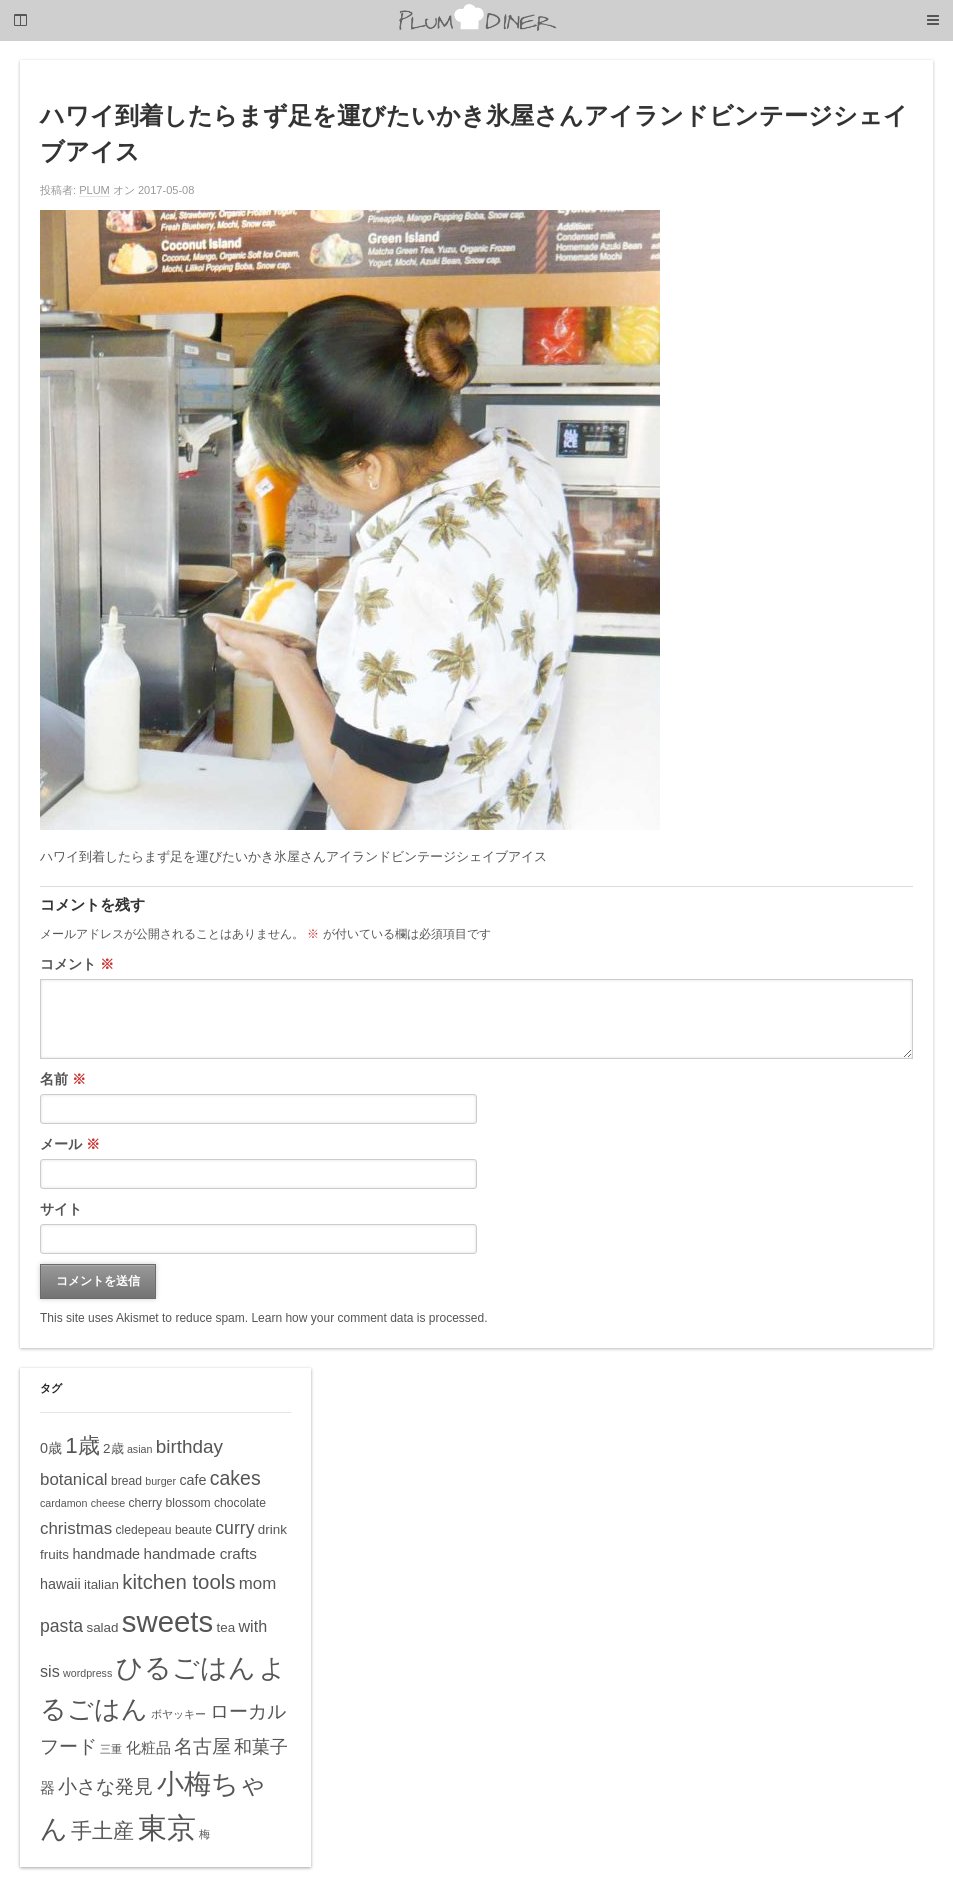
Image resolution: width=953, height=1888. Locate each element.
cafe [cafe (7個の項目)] (192, 1480)
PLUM (94, 190)
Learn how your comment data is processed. (369, 1318)
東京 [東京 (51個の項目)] (167, 1827)
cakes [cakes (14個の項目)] (235, 1478)
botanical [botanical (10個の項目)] (74, 1479)
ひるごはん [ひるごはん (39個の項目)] (186, 1667)
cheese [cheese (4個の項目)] (108, 1503)
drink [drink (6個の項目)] (272, 1529)
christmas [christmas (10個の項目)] (76, 1528)
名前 (63, 1079)
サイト (61, 1209)
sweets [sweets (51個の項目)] (167, 1621)
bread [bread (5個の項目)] (126, 1481)
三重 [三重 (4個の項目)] (111, 1749)
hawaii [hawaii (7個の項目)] (60, 1584)
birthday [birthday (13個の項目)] (189, 1446)
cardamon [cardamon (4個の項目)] (63, 1503)
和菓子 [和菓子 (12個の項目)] (261, 1747)
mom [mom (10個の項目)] (258, 1583)
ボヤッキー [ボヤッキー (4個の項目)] (178, 1714)
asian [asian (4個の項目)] (139, 1449)
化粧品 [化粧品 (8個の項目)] (148, 1747)
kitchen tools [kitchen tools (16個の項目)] (178, 1582)
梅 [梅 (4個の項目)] (204, 1834)
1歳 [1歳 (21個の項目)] (82, 1445)
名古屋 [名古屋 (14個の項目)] (202, 1746)
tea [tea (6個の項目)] (225, 1627)
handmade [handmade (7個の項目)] (106, 1554)
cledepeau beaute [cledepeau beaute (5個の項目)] (164, 1530)
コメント (77, 964)
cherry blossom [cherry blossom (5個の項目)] (169, 1503)
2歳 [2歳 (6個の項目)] (113, 1448)
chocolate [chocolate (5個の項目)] (240, 1503)
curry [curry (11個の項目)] (234, 1528)
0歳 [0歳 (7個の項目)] (51, 1448)
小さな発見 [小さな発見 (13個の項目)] (105, 1786)
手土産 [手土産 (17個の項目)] (102, 1830)
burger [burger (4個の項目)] (160, 1481)
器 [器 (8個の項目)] (47, 1787)
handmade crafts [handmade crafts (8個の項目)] (199, 1553)
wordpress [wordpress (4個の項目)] (87, 1673)
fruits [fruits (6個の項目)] (54, 1554)
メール (70, 1144)
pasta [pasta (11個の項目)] (61, 1626)
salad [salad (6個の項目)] (102, 1627)
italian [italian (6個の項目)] (101, 1584)
